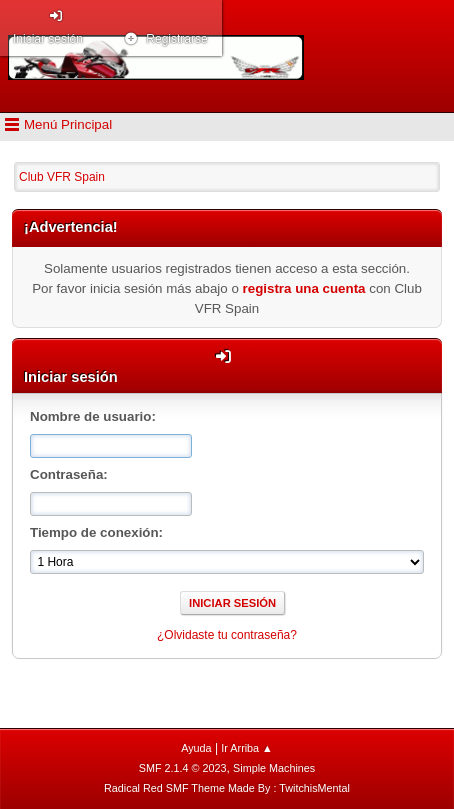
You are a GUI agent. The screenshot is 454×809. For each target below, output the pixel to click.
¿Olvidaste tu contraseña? (227, 635)
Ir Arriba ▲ (246, 748)
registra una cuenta (304, 288)
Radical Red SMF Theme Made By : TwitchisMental (227, 788)
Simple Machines (274, 768)
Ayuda (196, 748)
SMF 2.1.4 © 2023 (183, 768)
